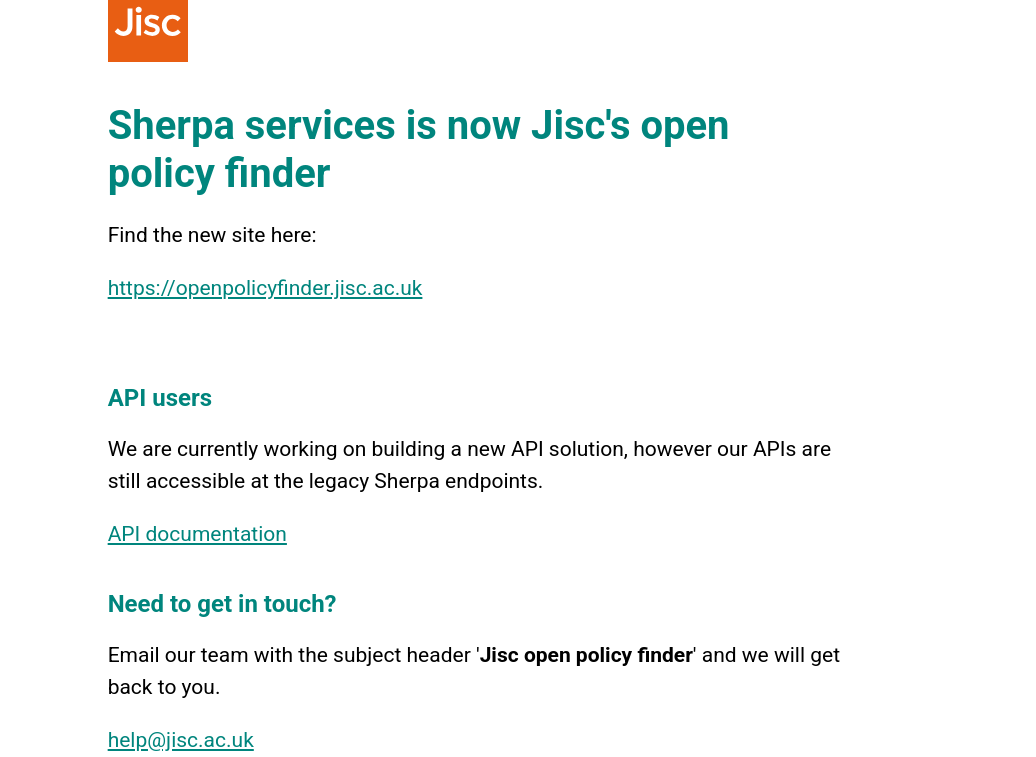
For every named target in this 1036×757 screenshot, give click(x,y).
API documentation (197, 534)
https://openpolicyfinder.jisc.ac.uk (265, 288)
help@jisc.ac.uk (181, 740)
